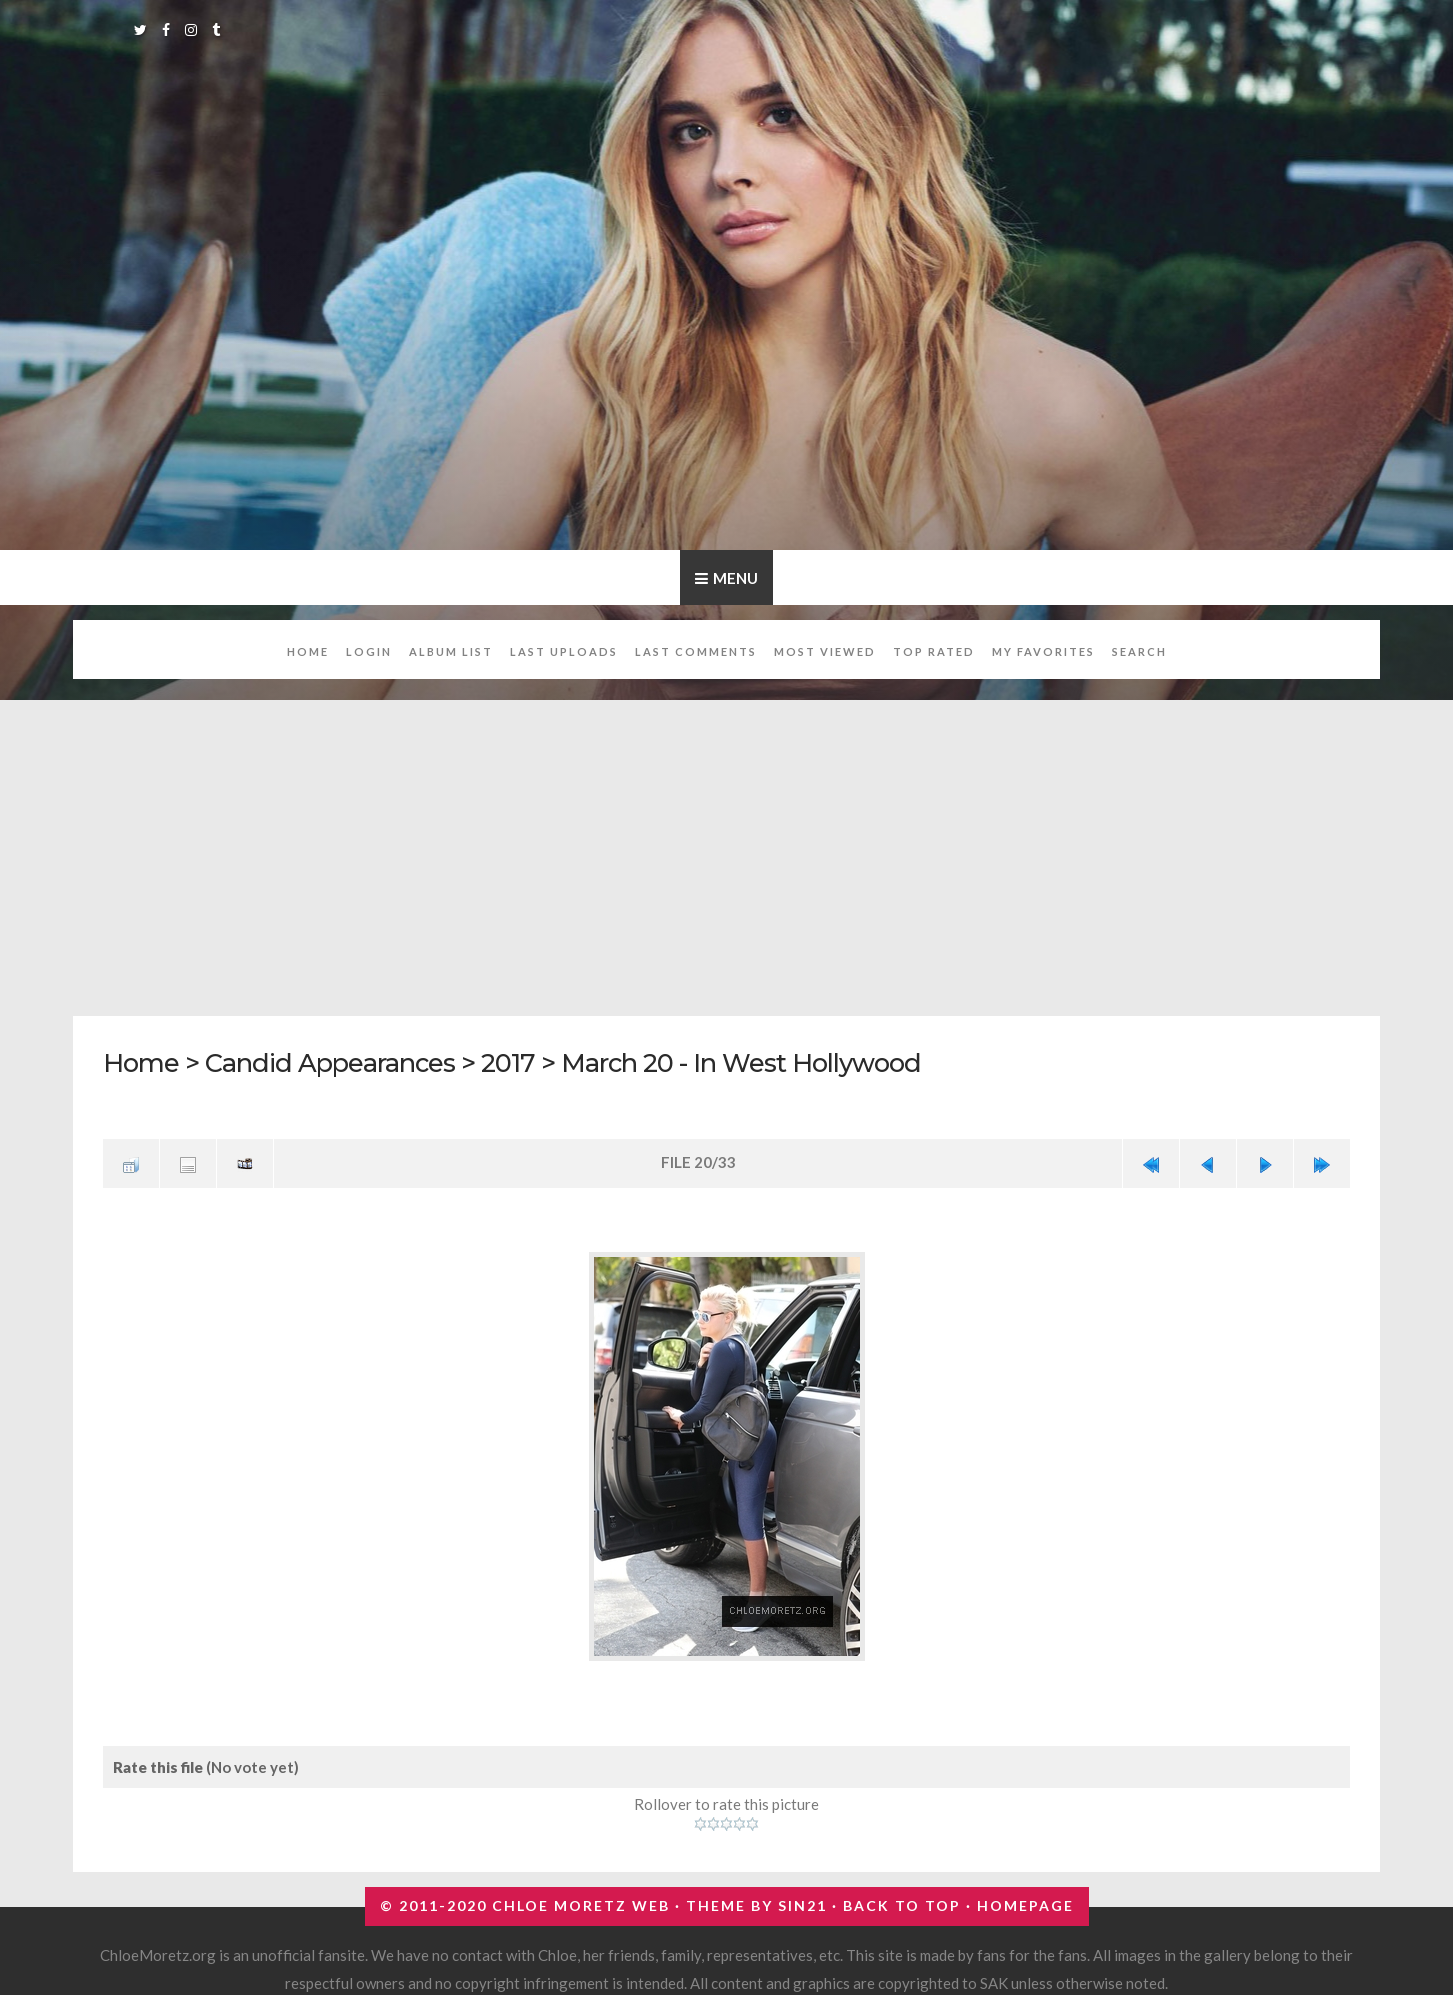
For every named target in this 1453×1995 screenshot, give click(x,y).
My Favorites (1043, 651)
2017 (508, 1062)
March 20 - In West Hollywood (741, 1062)
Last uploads (564, 651)
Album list (451, 651)
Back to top (902, 1905)
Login (369, 651)
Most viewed (825, 651)
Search (1139, 651)
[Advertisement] (727, 847)
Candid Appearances (330, 1062)
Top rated (934, 651)
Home (308, 651)
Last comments (696, 651)
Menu (735, 578)
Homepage (1025, 1905)
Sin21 (802, 1905)
